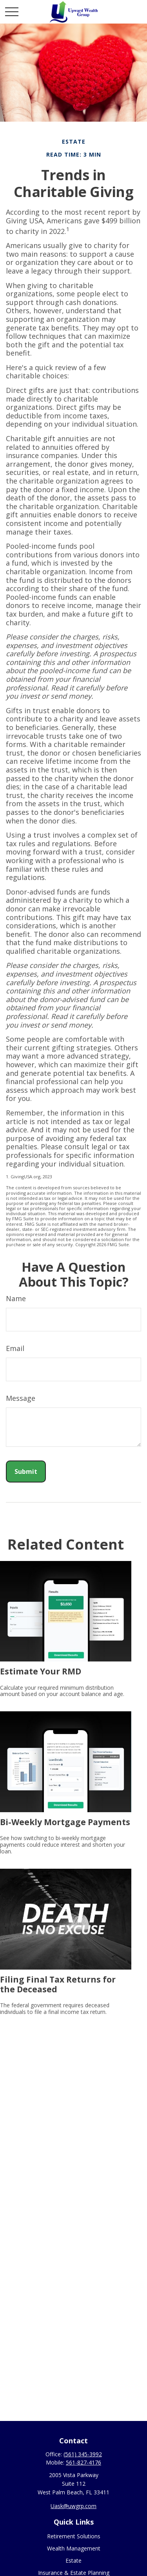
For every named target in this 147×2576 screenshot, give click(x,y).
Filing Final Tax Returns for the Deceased (58, 1984)
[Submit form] (26, 1471)
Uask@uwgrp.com (73, 2506)
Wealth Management (73, 2548)
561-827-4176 (83, 2462)
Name (16, 1298)
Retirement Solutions (73, 2536)
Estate (73, 2560)
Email (15, 1348)
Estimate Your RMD (40, 1671)
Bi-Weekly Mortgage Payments (65, 1821)
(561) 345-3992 (83, 2454)
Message (20, 1398)
